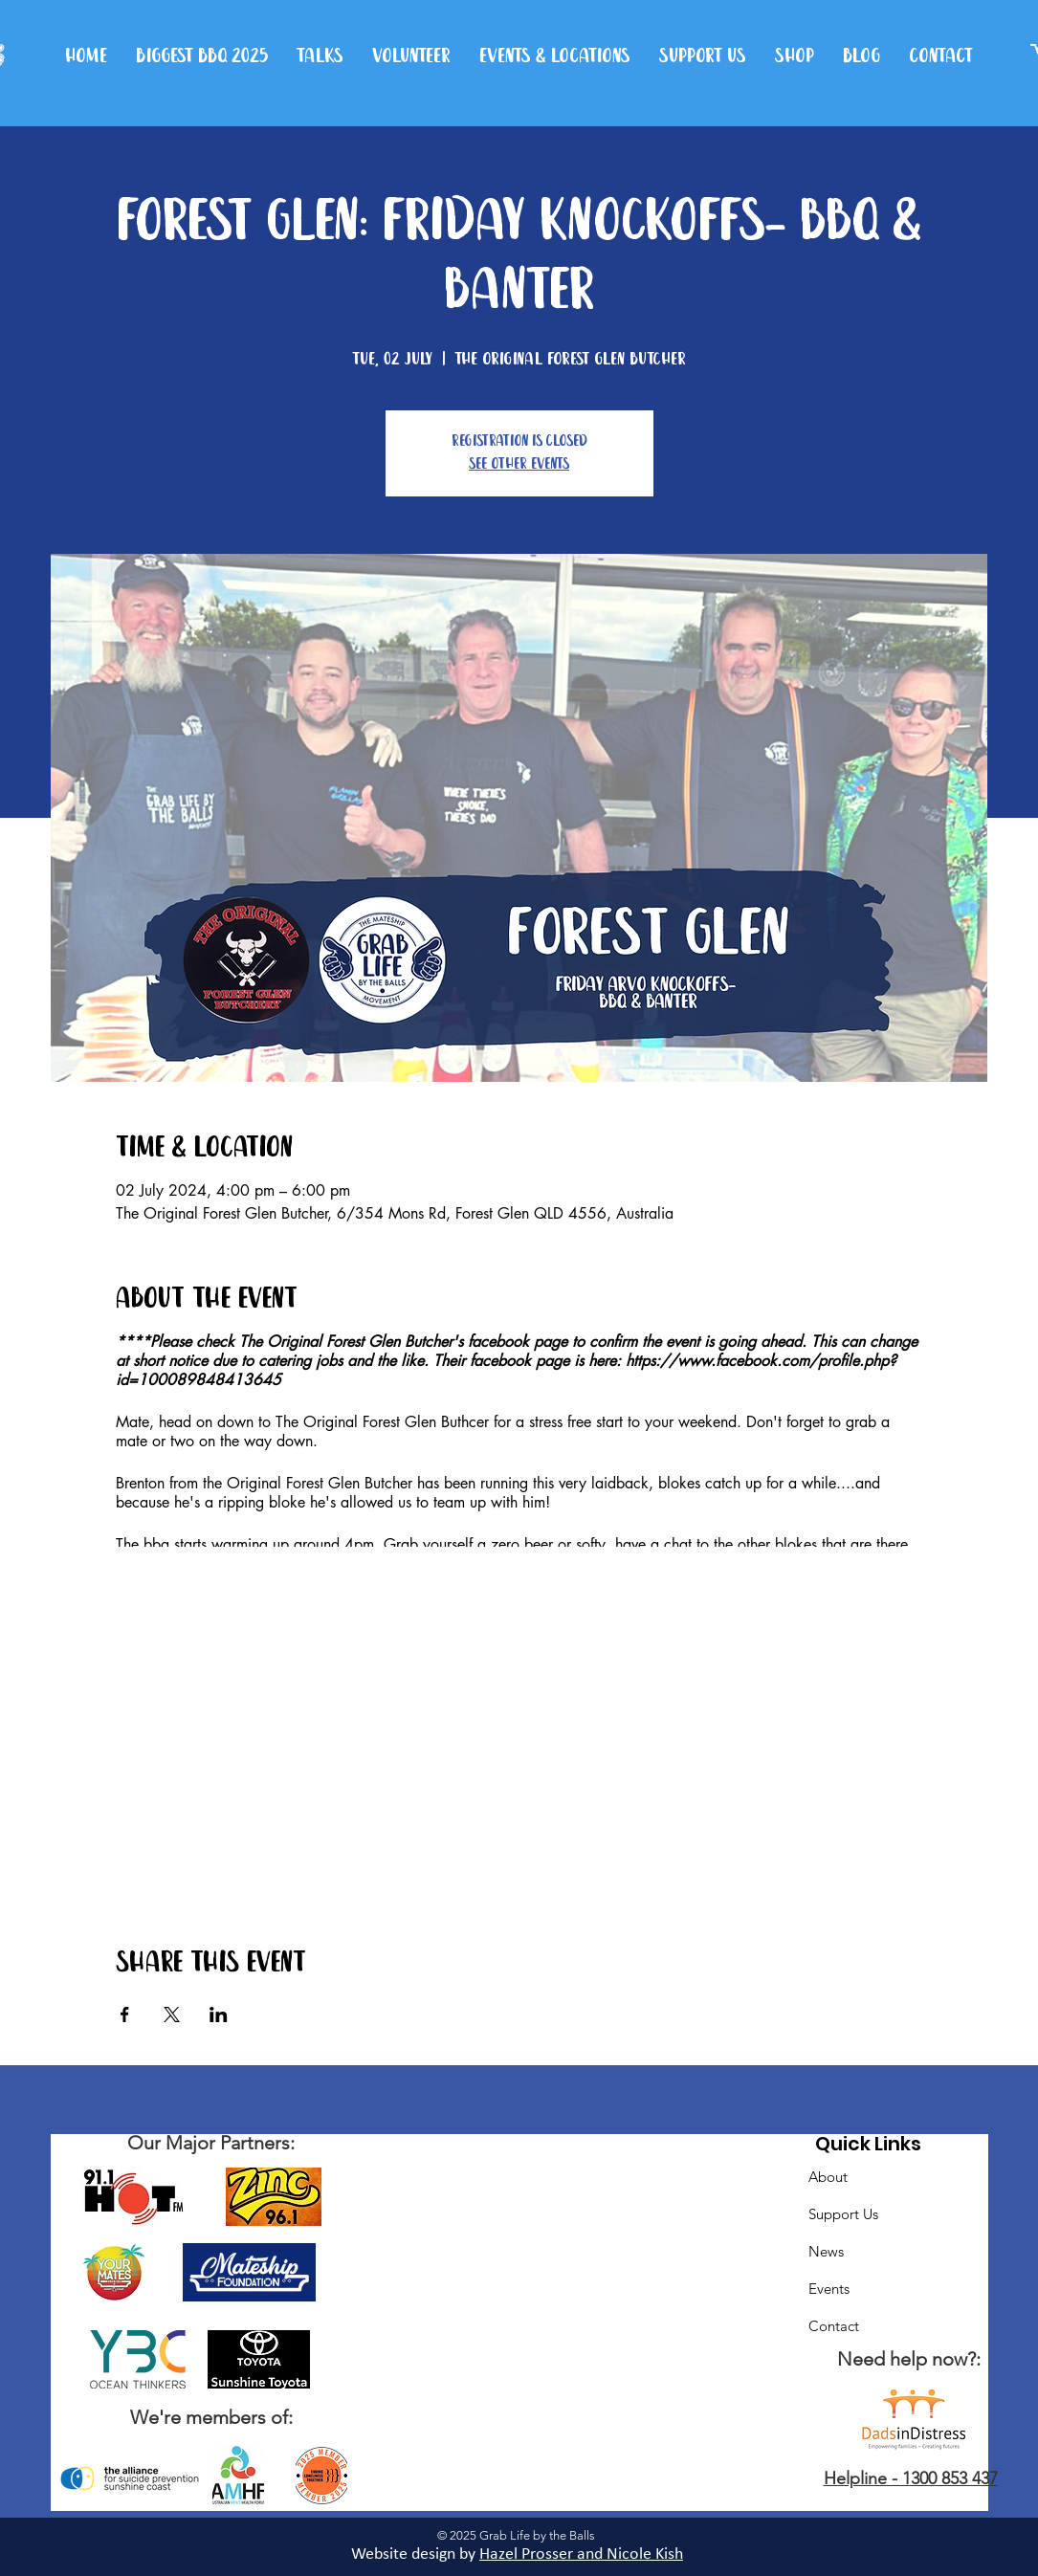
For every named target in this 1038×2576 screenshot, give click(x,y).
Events (829, 2288)
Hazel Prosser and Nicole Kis (576, 2554)
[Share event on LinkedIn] (219, 2014)
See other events (519, 464)
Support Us (843, 2214)
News (826, 2251)
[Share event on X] (172, 2014)
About (828, 2177)
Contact (833, 2326)
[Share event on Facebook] (125, 2014)
